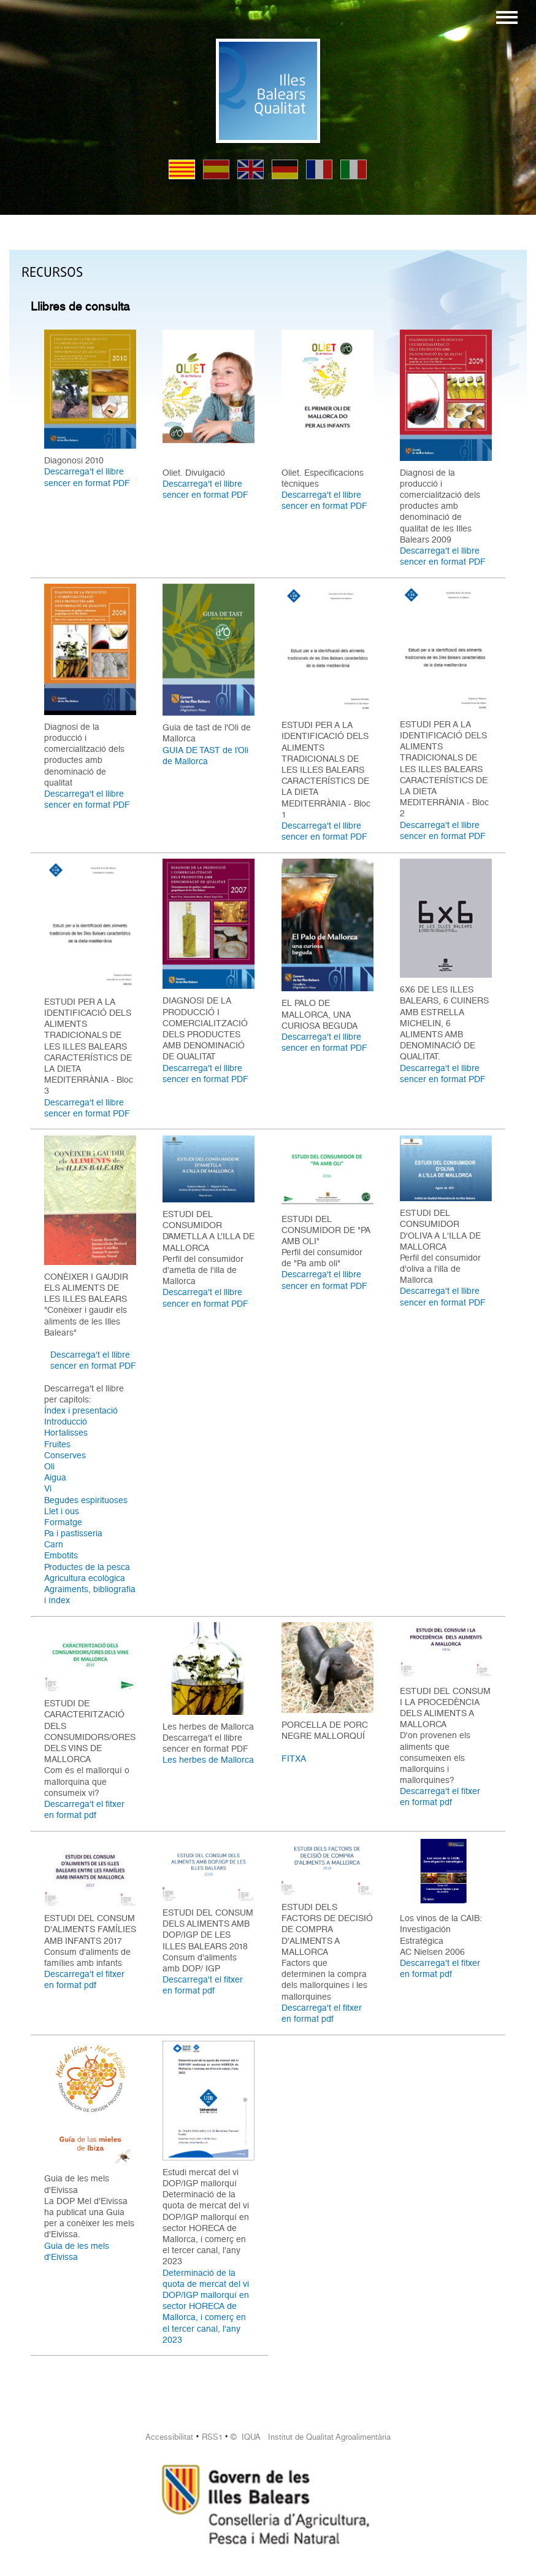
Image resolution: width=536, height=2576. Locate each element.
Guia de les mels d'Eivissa (76, 2251)
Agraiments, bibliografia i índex (90, 1594)
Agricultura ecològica (84, 1578)
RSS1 (212, 2437)
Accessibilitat (169, 2437)
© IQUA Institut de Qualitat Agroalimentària (311, 2437)
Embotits (61, 1555)
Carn (53, 1544)
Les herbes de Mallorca (208, 1760)
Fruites (57, 1444)
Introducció (65, 1421)
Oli (49, 1466)
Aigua (55, 1477)
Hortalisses (66, 1432)
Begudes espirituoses (86, 1500)
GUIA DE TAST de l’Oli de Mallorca (205, 755)
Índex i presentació (81, 1410)
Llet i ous (61, 1511)
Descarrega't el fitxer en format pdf (84, 1809)
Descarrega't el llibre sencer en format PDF (87, 476)
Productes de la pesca (87, 1567)
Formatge (63, 1522)
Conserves (65, 1455)
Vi (48, 1488)
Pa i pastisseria (73, 1533)
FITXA (293, 1758)
